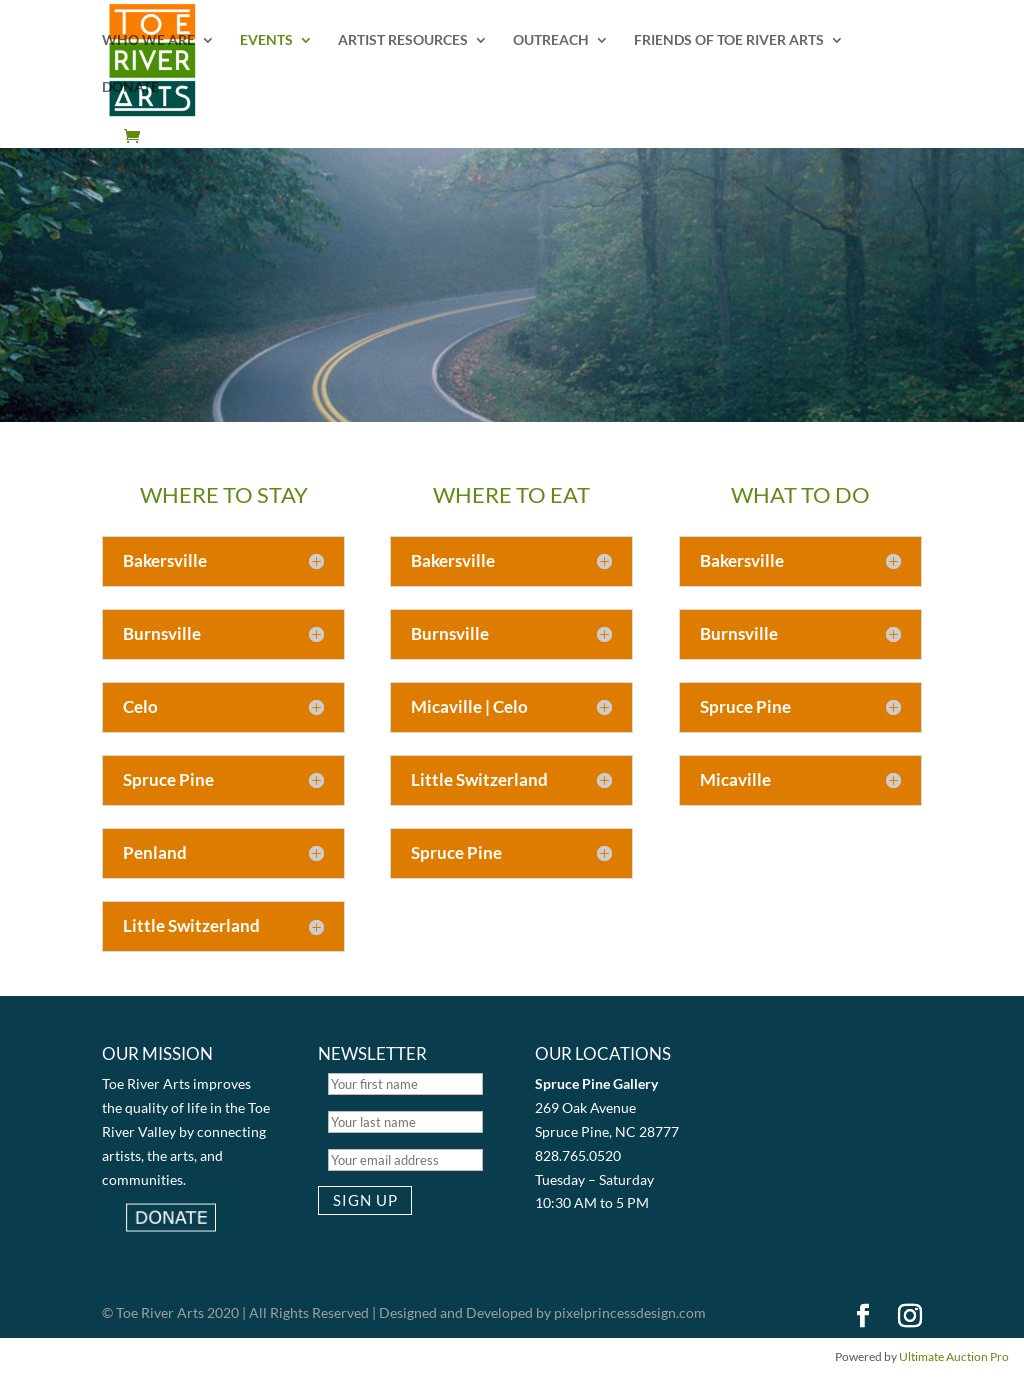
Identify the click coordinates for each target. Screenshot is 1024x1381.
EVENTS (266, 40)
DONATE (130, 87)
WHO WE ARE (148, 40)
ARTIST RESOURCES (403, 40)
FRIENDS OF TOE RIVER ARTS (729, 40)
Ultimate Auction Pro (954, 1356)
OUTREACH (551, 40)
